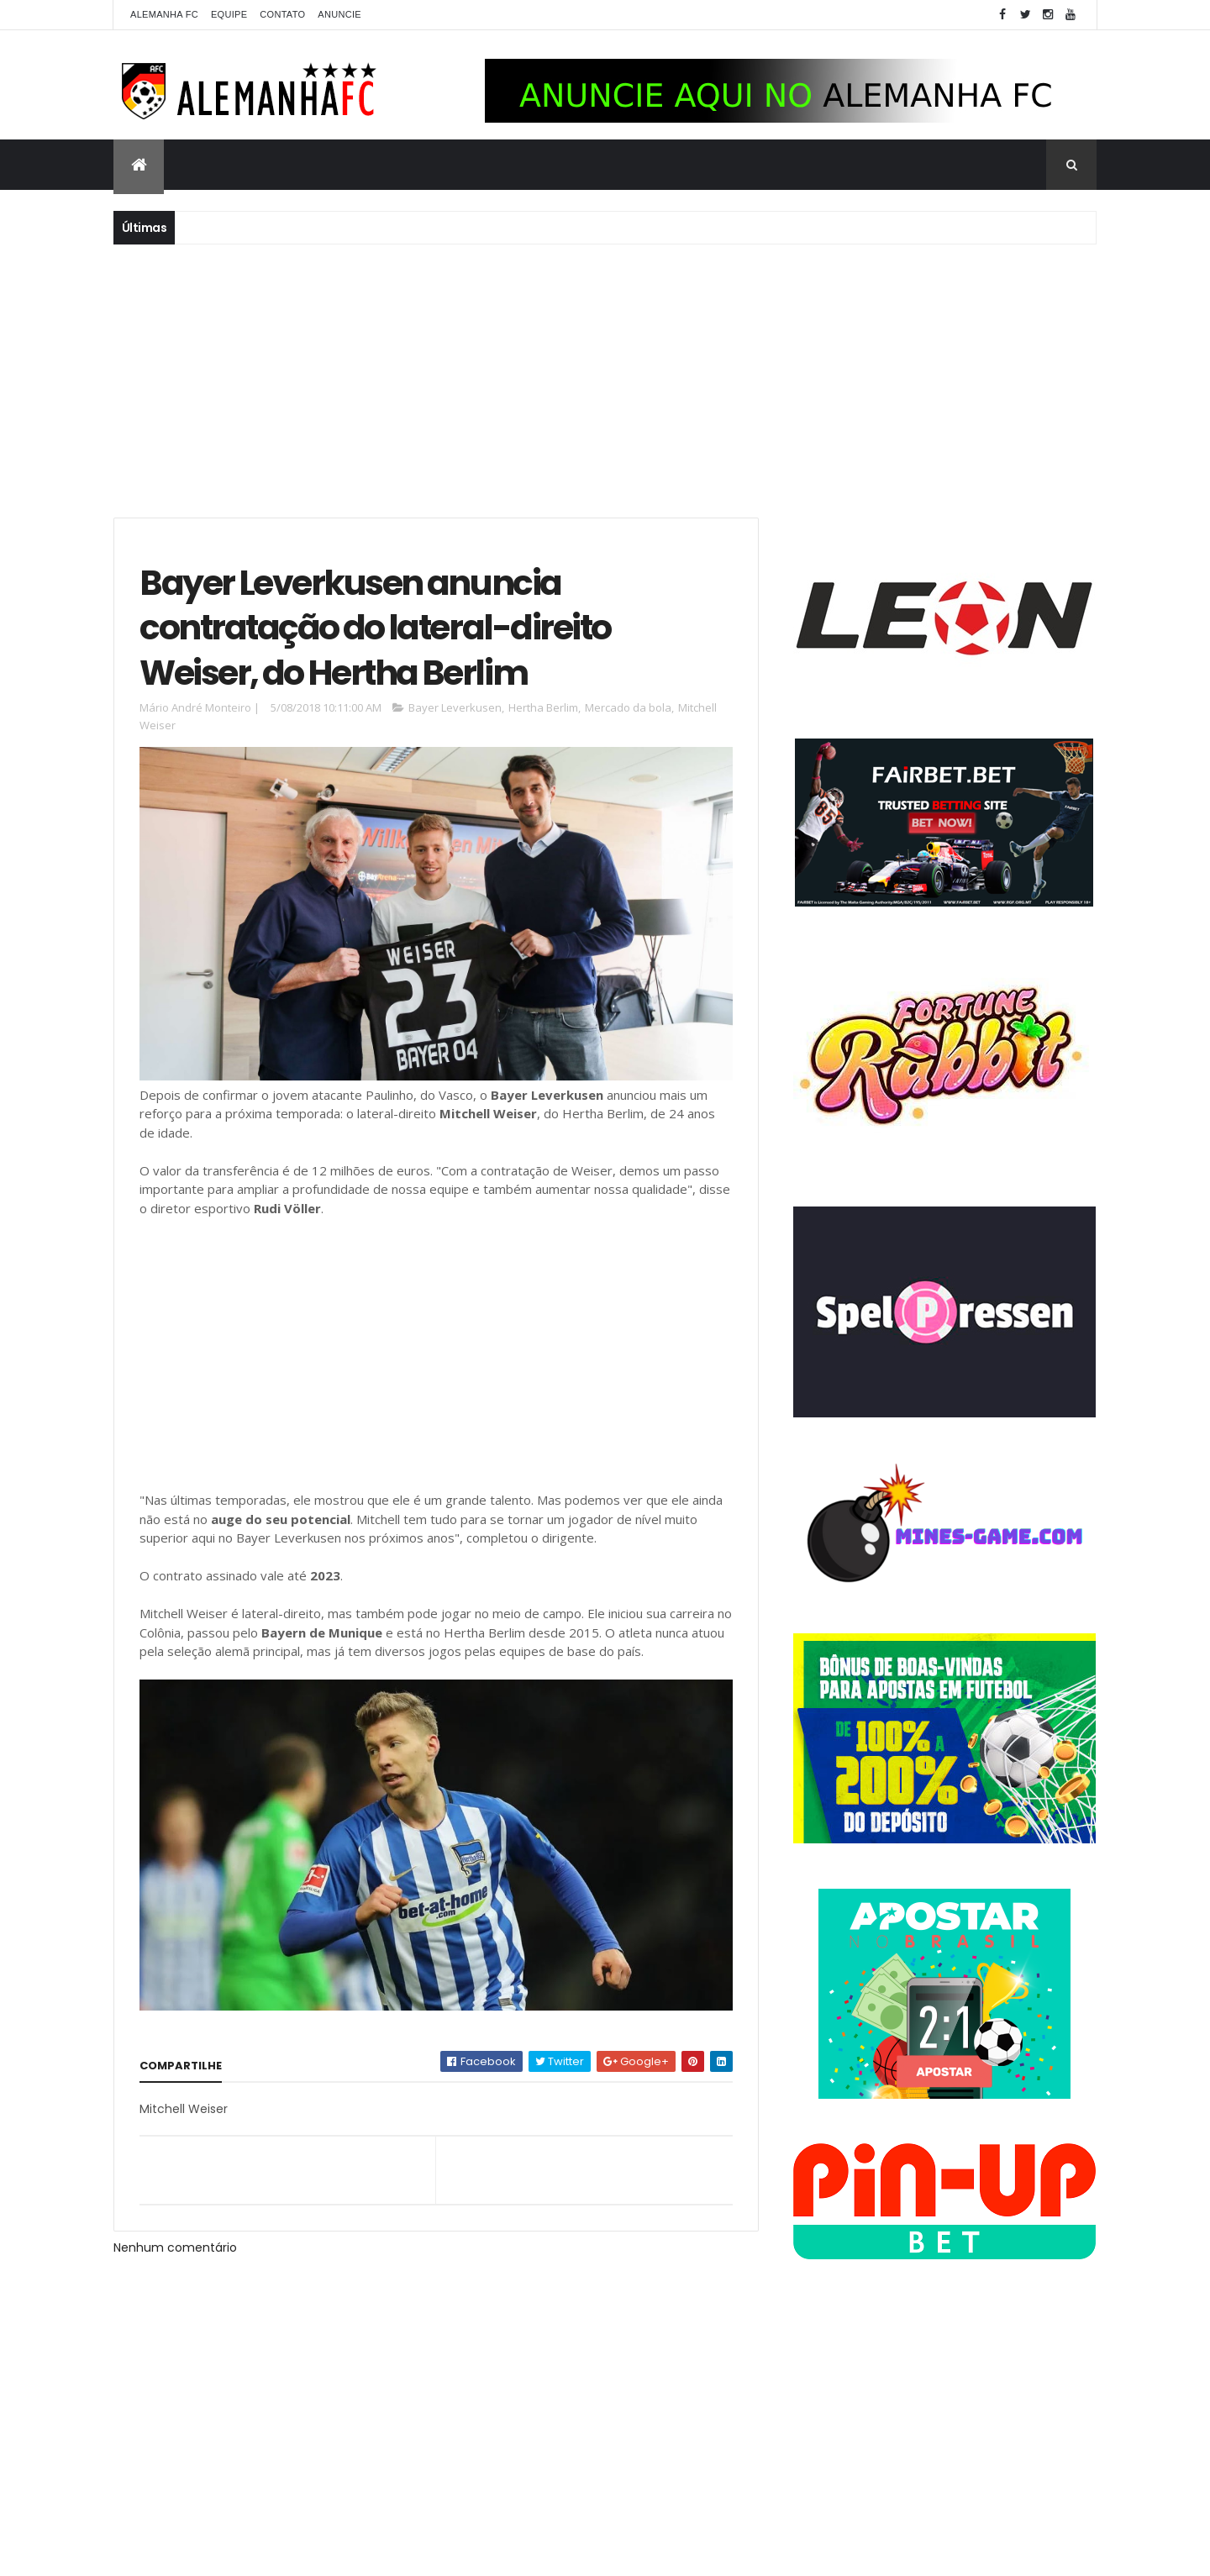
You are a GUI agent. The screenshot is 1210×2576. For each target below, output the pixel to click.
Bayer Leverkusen (455, 707)
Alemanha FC (164, 14)
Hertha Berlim (543, 707)
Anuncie (339, 14)
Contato (282, 14)
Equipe (229, 14)
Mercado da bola (628, 707)
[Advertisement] (605, 379)
